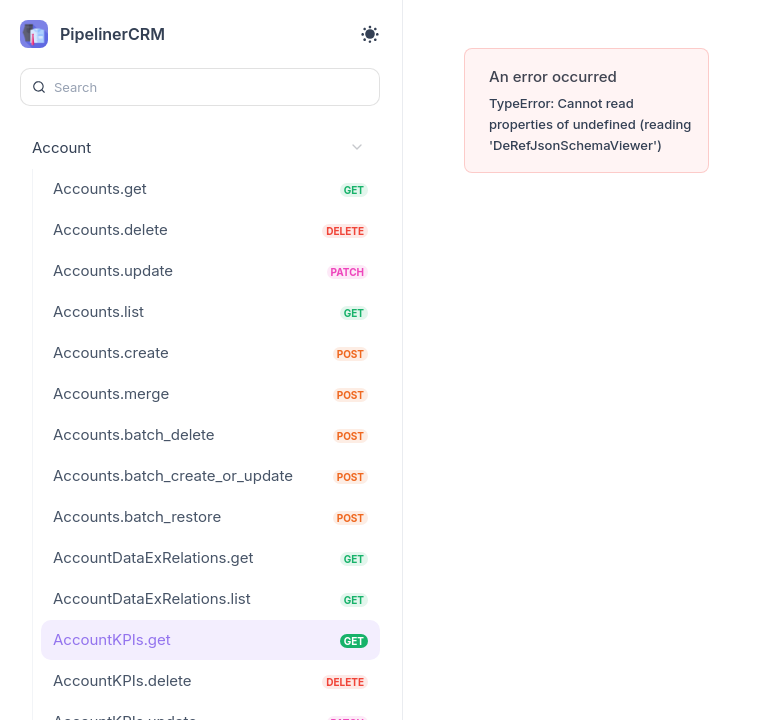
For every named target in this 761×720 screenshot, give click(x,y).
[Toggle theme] (370, 34)
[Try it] (704, 137)
